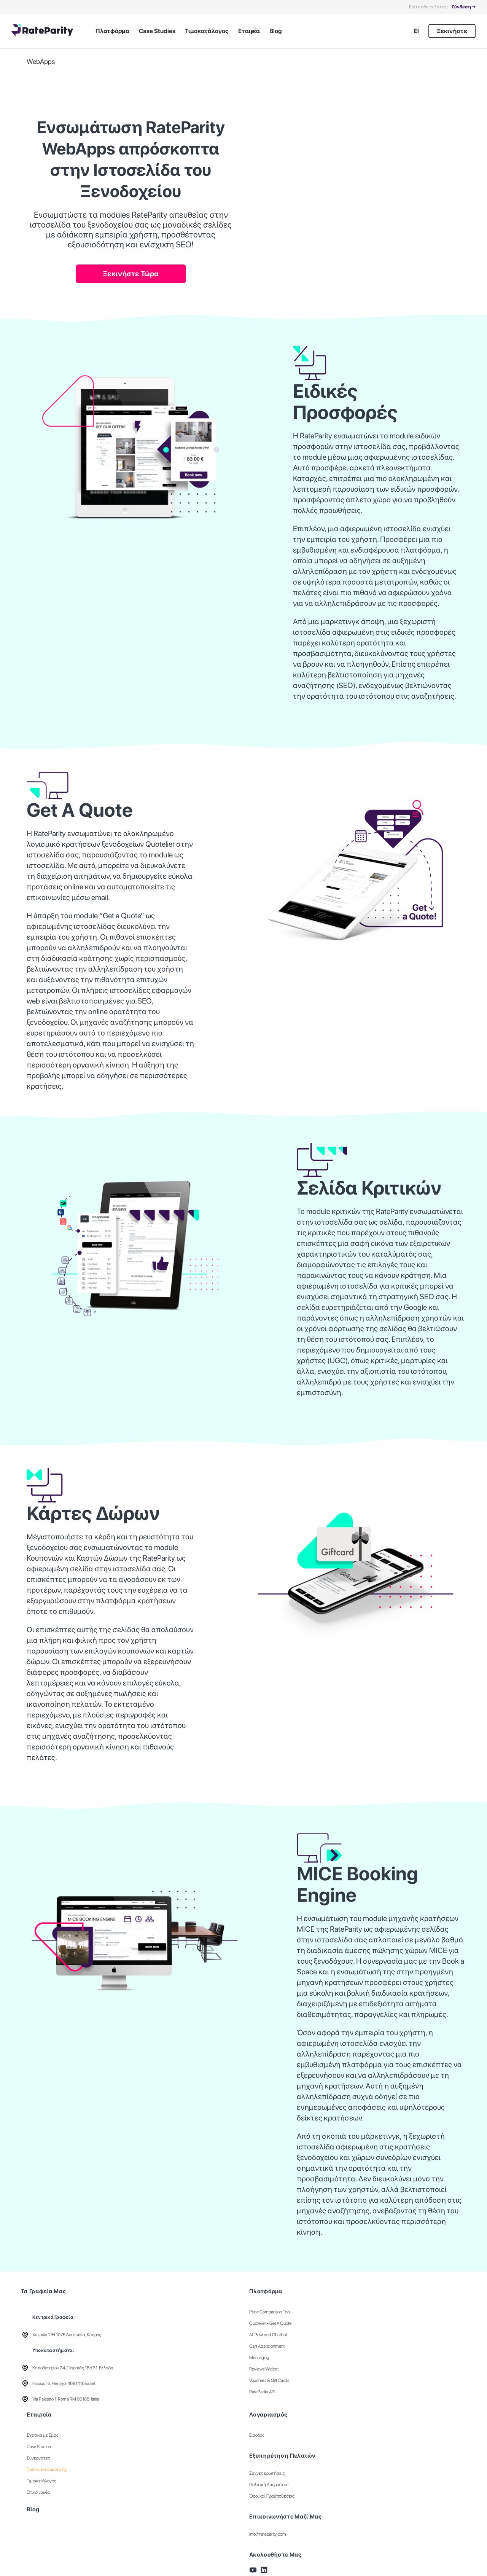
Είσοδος (256, 2435)
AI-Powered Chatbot (268, 2334)
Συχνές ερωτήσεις (267, 2473)
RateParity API (262, 2391)
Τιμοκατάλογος (41, 2481)
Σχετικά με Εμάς (43, 2435)
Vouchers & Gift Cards (269, 2380)
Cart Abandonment (267, 2346)
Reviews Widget (264, 2369)
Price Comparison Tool (269, 2312)
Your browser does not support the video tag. (375, 138)
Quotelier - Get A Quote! (271, 2323)
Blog (33, 2509)
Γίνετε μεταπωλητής (47, 2469)
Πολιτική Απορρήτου (268, 2484)
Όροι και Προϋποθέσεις (271, 2496)
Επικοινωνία (38, 2492)
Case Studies (39, 2446)
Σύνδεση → (464, 7)
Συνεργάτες (38, 2458)
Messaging (259, 2357)
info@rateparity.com (267, 2534)
